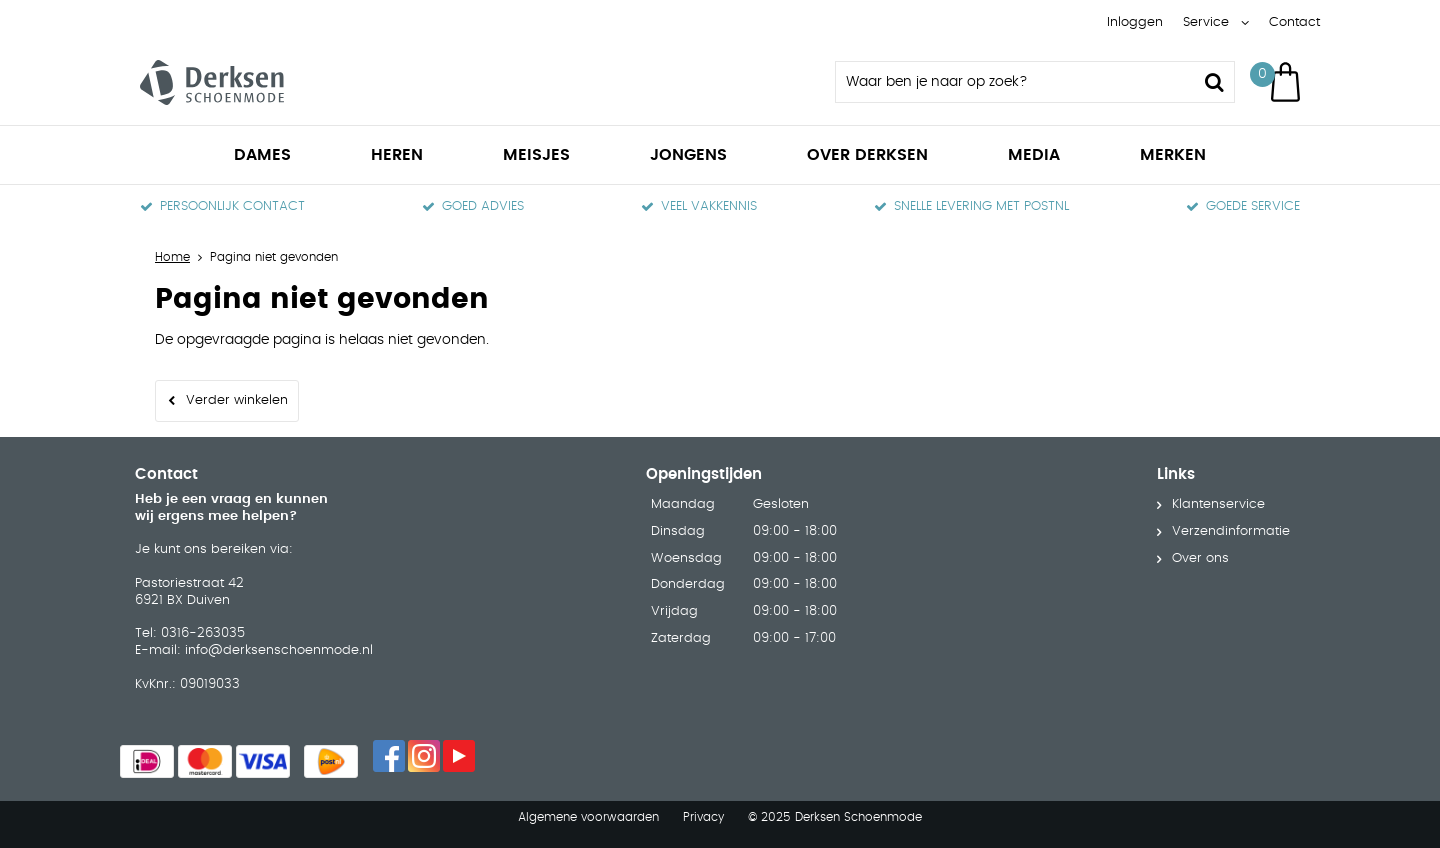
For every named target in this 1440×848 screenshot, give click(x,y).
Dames (262, 155)
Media (1034, 155)
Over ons (1200, 558)
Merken (1173, 155)
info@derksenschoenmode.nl (279, 650)
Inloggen (1135, 22)
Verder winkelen (237, 400)
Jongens (688, 155)
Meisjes (536, 155)
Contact (1294, 22)
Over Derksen (867, 155)
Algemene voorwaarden (588, 817)
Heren (397, 155)
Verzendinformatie (1231, 531)
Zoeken (1214, 82)
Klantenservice (1218, 504)
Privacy (703, 817)
